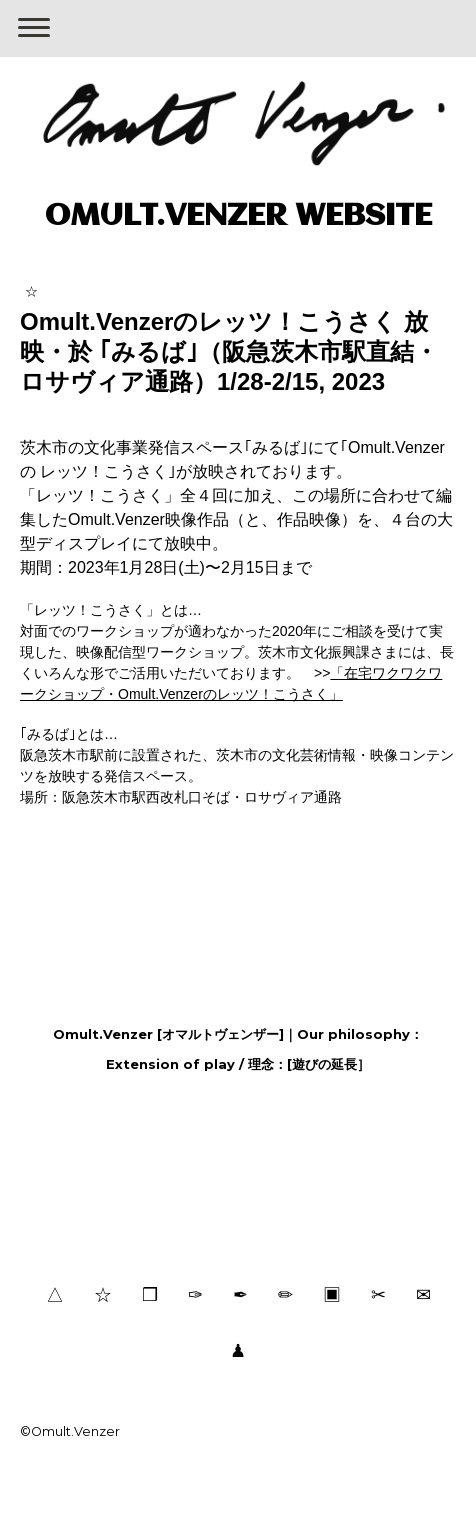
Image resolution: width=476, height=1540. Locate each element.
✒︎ (240, 1294)
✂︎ (378, 1294)
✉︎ (423, 1294)
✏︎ (285, 1294)
